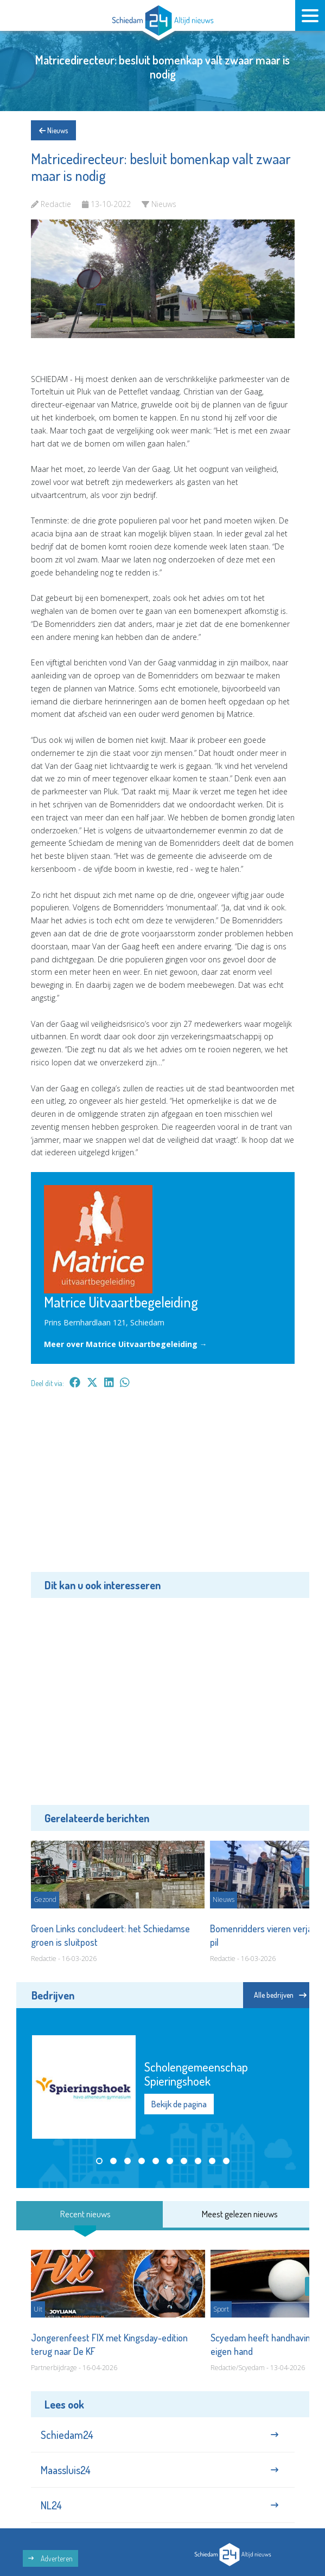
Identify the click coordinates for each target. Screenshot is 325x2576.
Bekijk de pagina (179, 2104)
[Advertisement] (163, 1488)
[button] (99, 2161)
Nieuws (53, 130)
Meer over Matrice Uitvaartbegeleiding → (125, 1344)
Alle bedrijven (280, 1994)
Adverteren (50, 2558)
